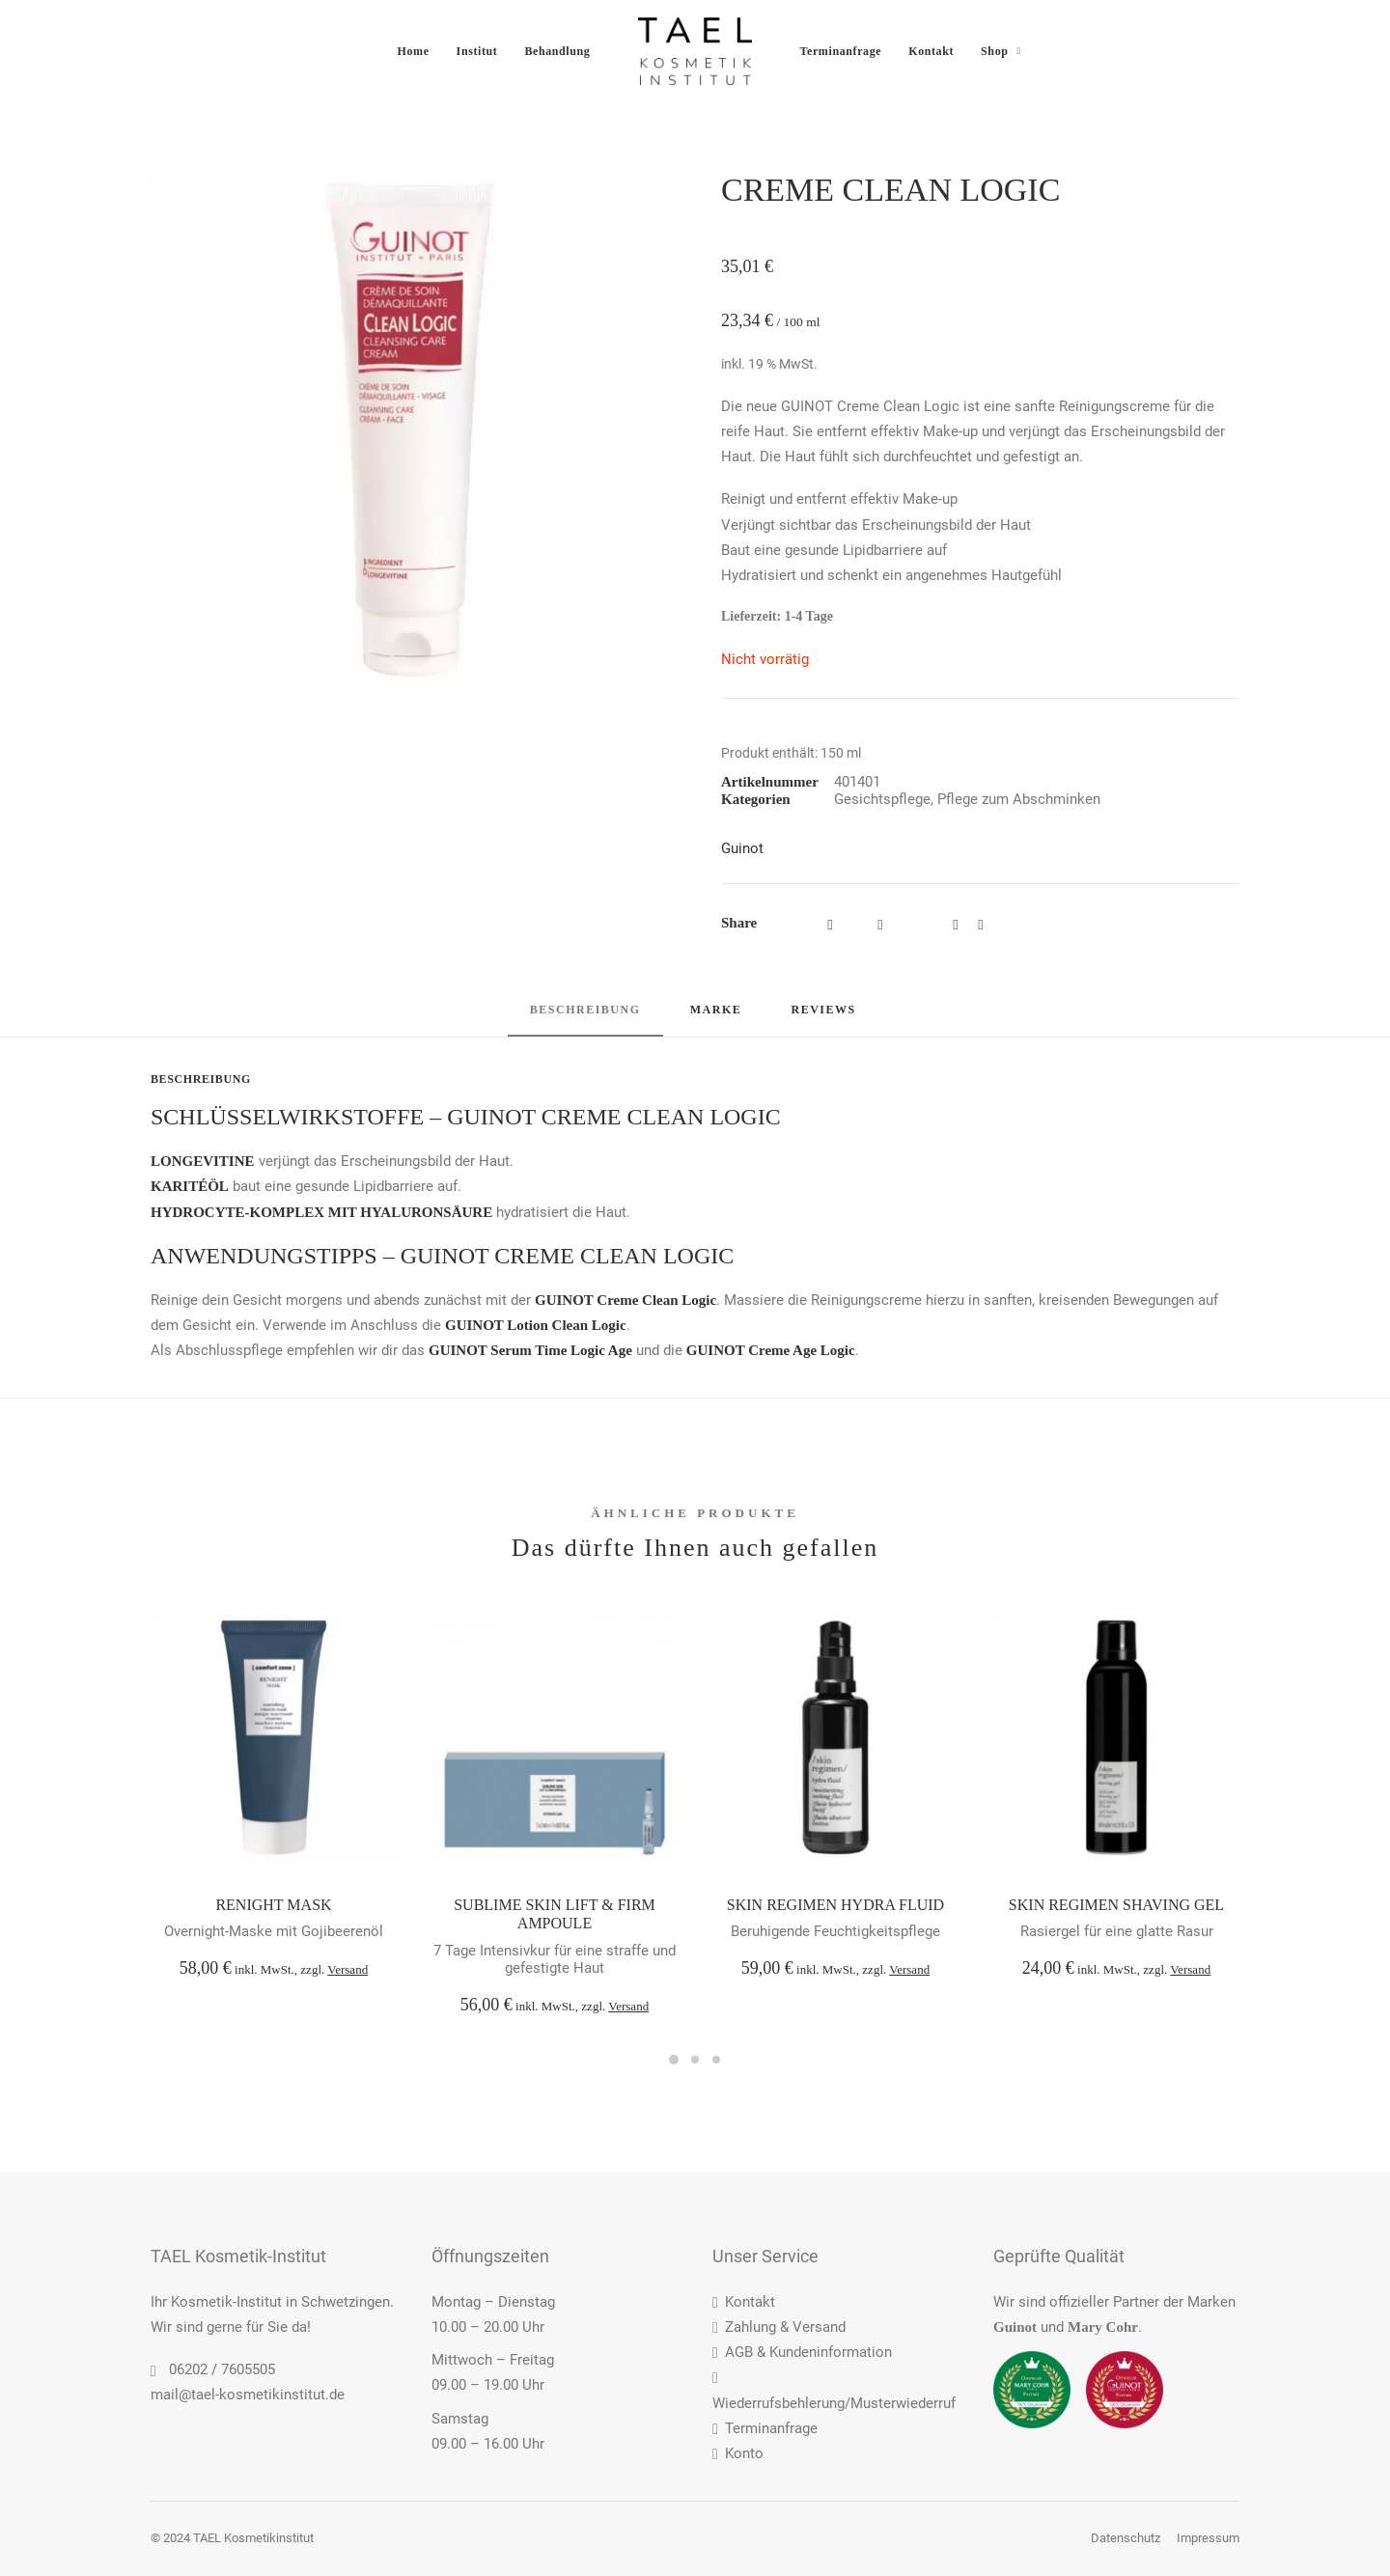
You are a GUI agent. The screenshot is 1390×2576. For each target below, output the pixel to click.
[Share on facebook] (830, 924)
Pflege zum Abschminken (1018, 799)
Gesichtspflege (882, 799)
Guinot (742, 848)
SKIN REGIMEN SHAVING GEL (1116, 1905)
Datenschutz (1125, 2538)
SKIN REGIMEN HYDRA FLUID (835, 1905)
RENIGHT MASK (273, 1905)
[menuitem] (413, 51)
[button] (410, 430)
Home (414, 51)
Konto (738, 2453)
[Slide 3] (716, 2059)
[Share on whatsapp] (955, 924)
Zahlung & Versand (779, 2327)
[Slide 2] (695, 2059)
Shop (1000, 51)
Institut (477, 51)
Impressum (1208, 2538)
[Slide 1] (673, 2059)
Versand (347, 1969)
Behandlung (557, 51)
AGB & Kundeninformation (802, 2352)
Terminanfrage (841, 51)
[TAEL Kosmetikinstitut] (694, 51)
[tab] (716, 1018)
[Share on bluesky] (980, 924)
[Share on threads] (880, 924)
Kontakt (931, 51)
